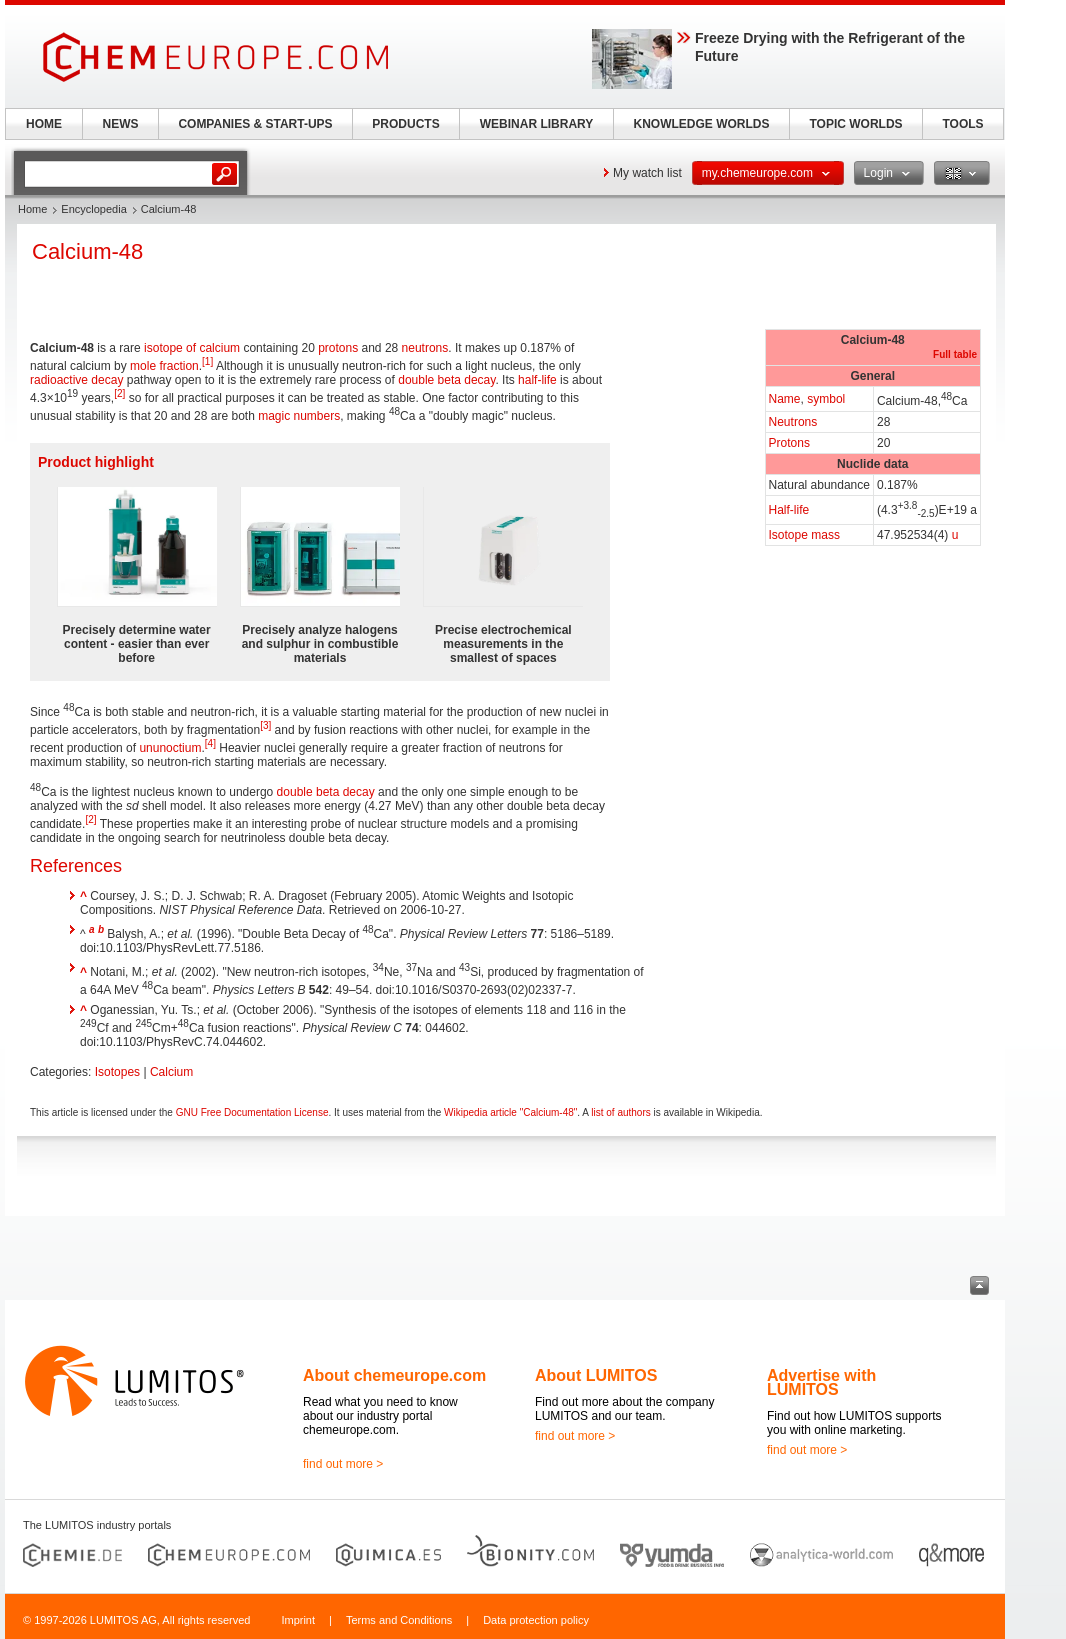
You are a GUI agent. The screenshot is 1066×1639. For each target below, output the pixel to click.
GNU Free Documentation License (252, 1112)
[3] (265, 725)
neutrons (425, 348)
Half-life (789, 510)
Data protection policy (536, 1620)
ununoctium (170, 748)
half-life (537, 380)
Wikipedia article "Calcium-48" (510, 1112)
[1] (207, 361)
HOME (44, 124)
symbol (826, 399)
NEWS (121, 124)
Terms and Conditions (399, 1620)
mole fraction (164, 366)
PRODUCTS (405, 124)
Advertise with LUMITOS (821, 1382)
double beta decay (446, 380)
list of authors (620, 1112)
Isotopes (117, 1072)
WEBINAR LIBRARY (537, 124)
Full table (955, 354)
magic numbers (299, 416)
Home (32, 209)
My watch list (647, 173)
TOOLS (962, 124)
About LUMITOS (596, 1375)
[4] (210, 743)
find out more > (343, 1464)
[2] (119, 393)
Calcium (171, 1072)
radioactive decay (76, 380)
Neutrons (793, 422)
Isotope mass (804, 535)
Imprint (298, 1620)
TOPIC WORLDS (855, 124)
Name (785, 399)
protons (338, 348)
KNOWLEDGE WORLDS (702, 124)
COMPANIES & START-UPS (255, 124)
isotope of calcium (192, 348)
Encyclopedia (93, 209)
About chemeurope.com (394, 1375)
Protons (789, 443)
